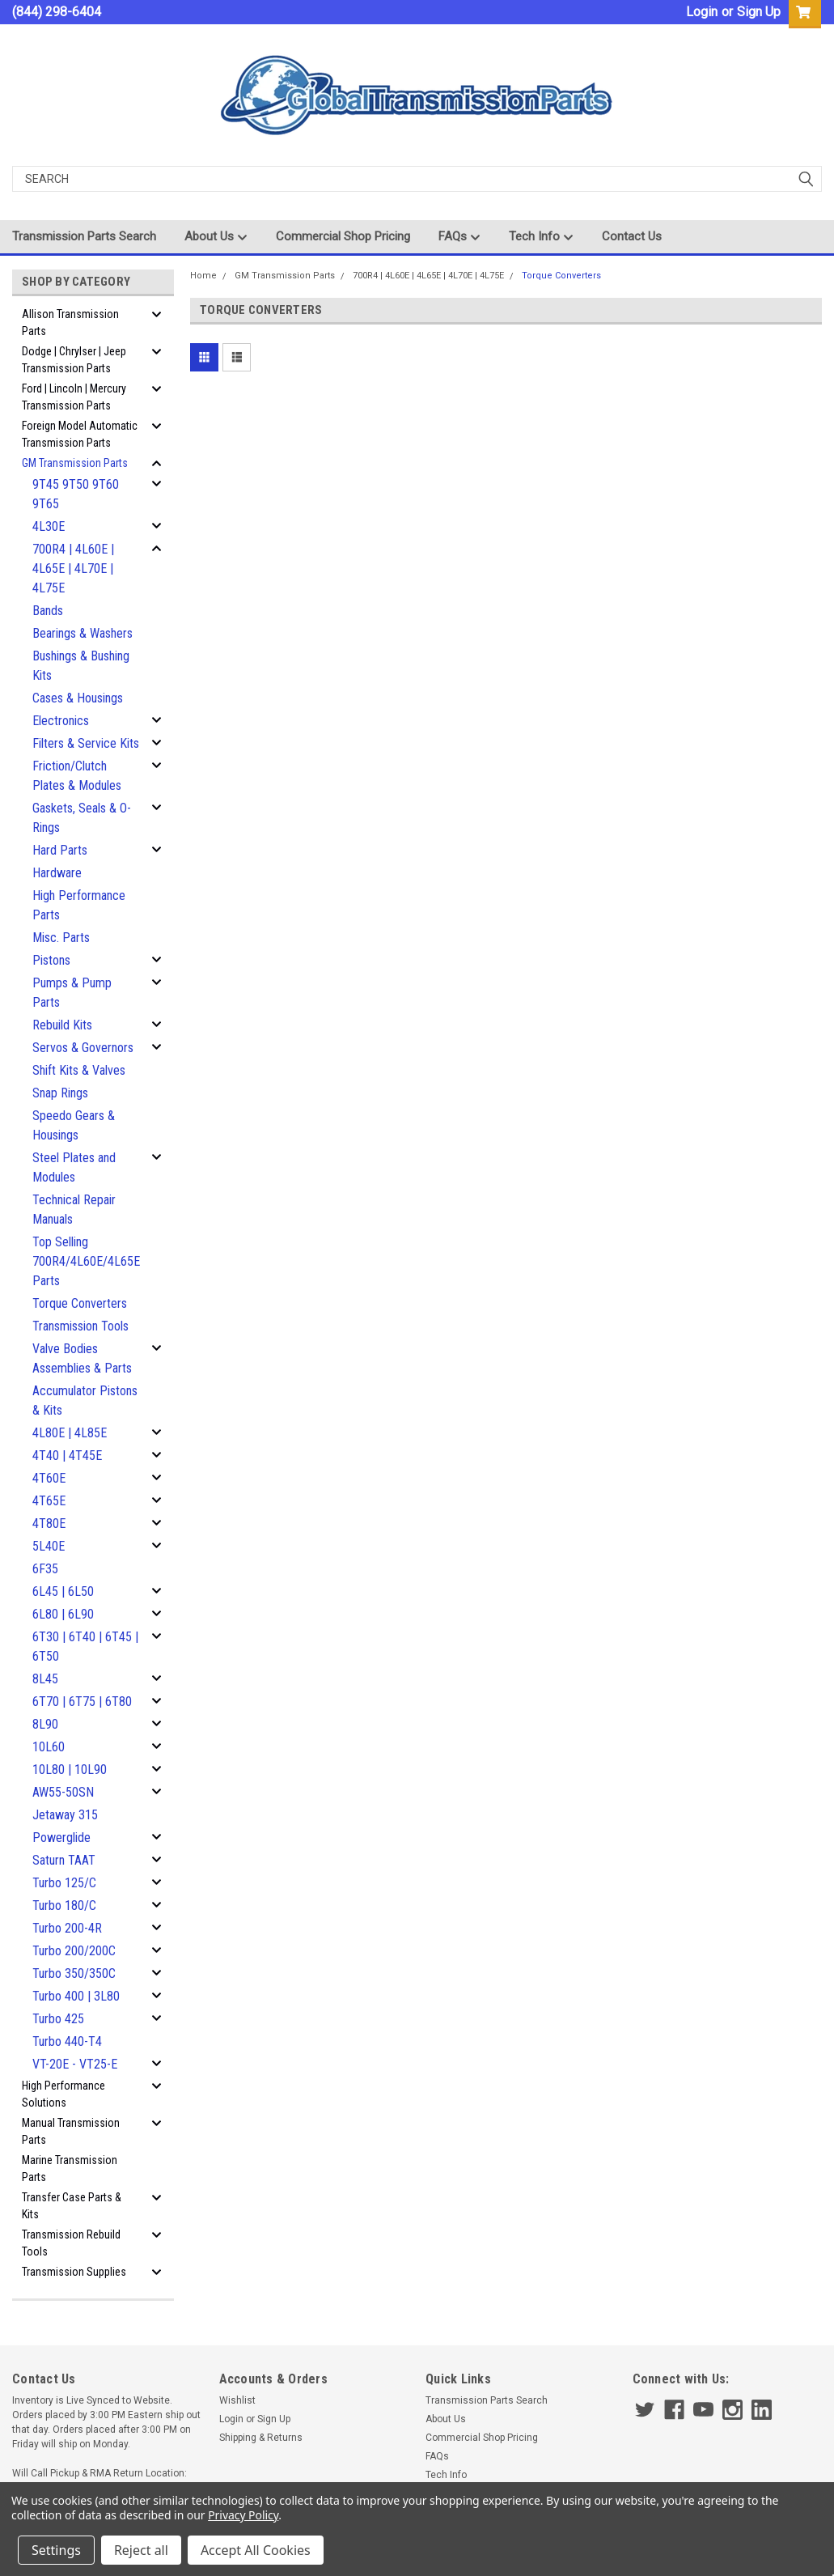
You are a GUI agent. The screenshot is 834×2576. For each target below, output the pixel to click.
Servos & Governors (82, 1047)
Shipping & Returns (261, 2437)
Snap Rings (60, 1093)
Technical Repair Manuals (74, 1209)
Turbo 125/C (64, 1883)
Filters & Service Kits (85, 743)
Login (702, 11)
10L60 (48, 1747)
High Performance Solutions (63, 2094)
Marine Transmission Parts (69, 2168)
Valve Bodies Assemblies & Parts (82, 1358)
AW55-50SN (63, 1792)
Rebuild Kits (62, 1025)
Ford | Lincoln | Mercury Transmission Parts (74, 397)
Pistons (51, 960)
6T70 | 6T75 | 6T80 (82, 1701)
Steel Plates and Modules (74, 1167)
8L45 (45, 1679)
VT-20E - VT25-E (74, 2064)
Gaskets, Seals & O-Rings (81, 817)
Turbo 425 (58, 2018)
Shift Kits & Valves (78, 1070)
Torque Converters (79, 1303)
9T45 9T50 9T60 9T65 (75, 494)
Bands (47, 610)
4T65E (49, 1501)
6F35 (45, 1569)
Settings (56, 2550)
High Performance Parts (78, 905)
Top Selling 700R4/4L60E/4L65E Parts (86, 1261)
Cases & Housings (77, 698)
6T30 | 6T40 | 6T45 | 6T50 (85, 1646)
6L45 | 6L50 (63, 1591)
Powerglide (61, 1837)
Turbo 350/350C (74, 1973)
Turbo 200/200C (74, 1951)
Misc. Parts (61, 937)
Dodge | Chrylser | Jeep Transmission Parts (74, 360)
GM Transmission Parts (75, 462)
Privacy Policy (243, 2515)
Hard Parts (59, 850)
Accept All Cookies (256, 2550)
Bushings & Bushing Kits (80, 665)
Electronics (60, 720)
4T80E (49, 1523)
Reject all (141, 2550)
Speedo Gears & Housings (73, 1125)
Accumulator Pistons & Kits (85, 1400)
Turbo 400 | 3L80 (76, 1996)
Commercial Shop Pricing (343, 236)
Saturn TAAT (63, 1860)
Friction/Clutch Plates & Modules (76, 775)
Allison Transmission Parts (70, 322)
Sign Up (759, 11)
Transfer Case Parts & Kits (71, 2206)
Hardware (57, 873)
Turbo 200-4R (67, 1928)
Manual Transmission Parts (71, 2131)
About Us (216, 237)
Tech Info (541, 237)
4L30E (48, 526)
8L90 (45, 1724)
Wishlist (237, 2400)
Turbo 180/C (64, 1905)
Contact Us (632, 236)
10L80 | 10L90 (69, 1769)
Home (203, 275)
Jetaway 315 (65, 1815)
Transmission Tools (80, 1326)
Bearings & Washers (82, 633)
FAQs (459, 237)
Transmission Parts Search (84, 236)
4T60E (49, 1478)
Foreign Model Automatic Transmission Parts (80, 434)
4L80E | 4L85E (69, 1433)
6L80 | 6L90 (63, 1614)
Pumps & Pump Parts (72, 992)
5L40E (48, 1546)
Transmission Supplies (74, 2271)
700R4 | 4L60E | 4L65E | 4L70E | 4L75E (73, 568)
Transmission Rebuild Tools (71, 2243)
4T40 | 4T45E (67, 1455)
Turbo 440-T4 (67, 2041)
